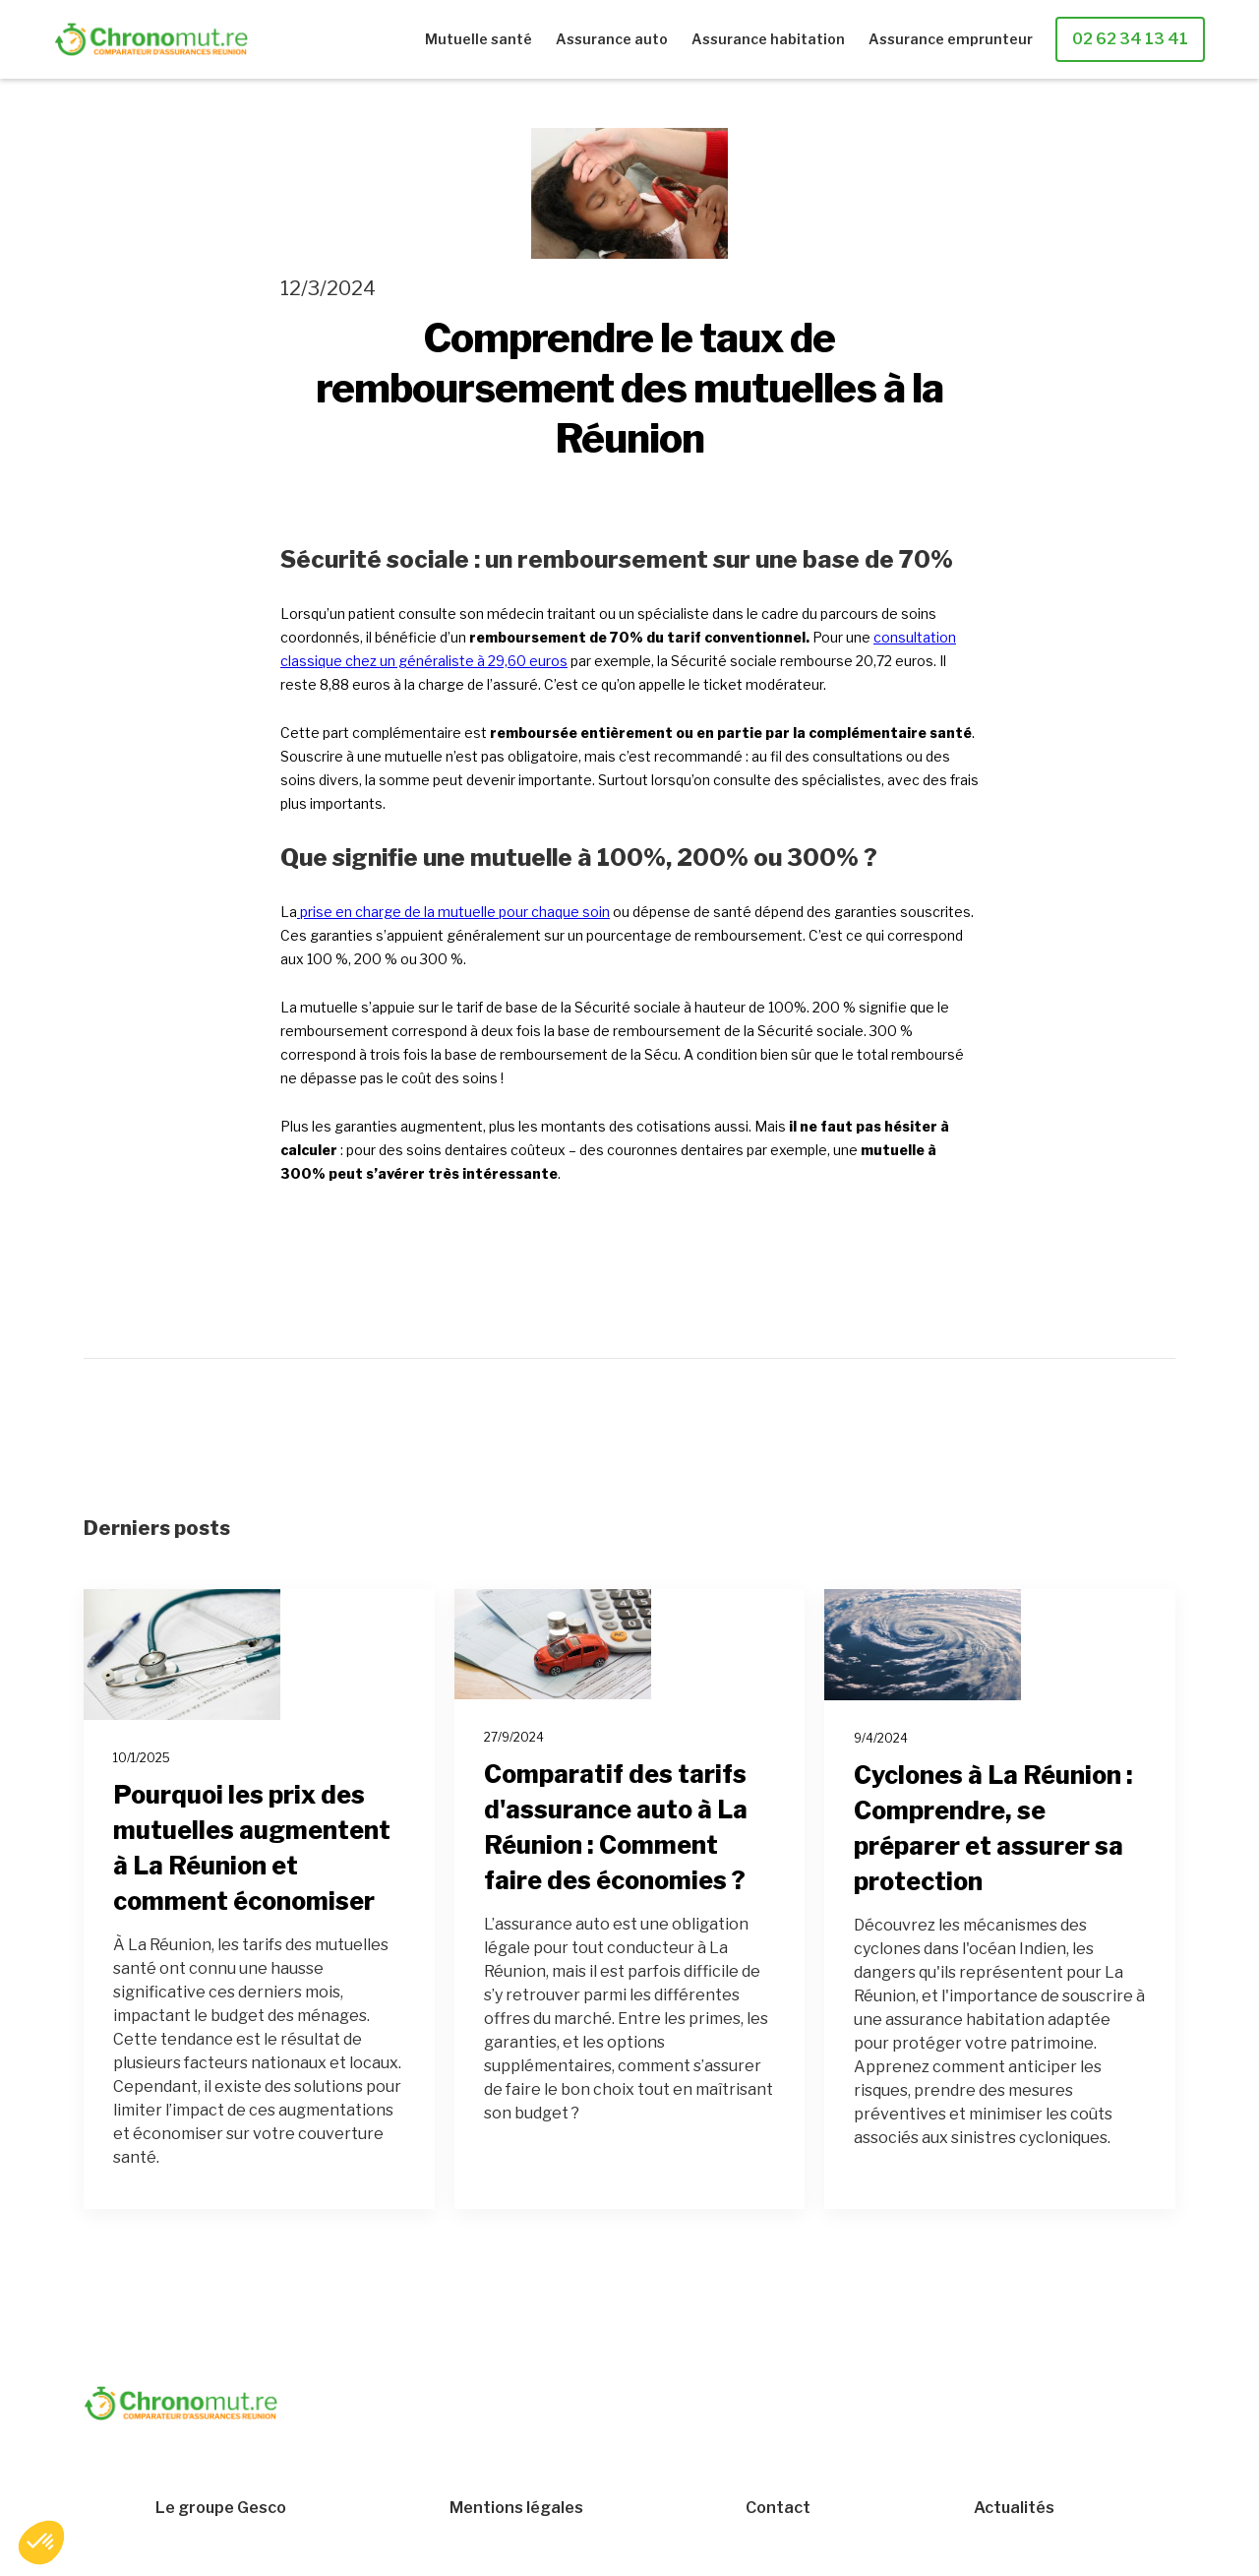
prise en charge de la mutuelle (399, 911)
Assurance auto (612, 39)
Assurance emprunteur (951, 39)
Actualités (1014, 2508)
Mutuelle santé (478, 39)
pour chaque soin (554, 911)
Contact (778, 2508)
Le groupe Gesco (220, 2508)
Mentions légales (516, 2508)
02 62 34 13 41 (1130, 39)
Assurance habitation (768, 39)
